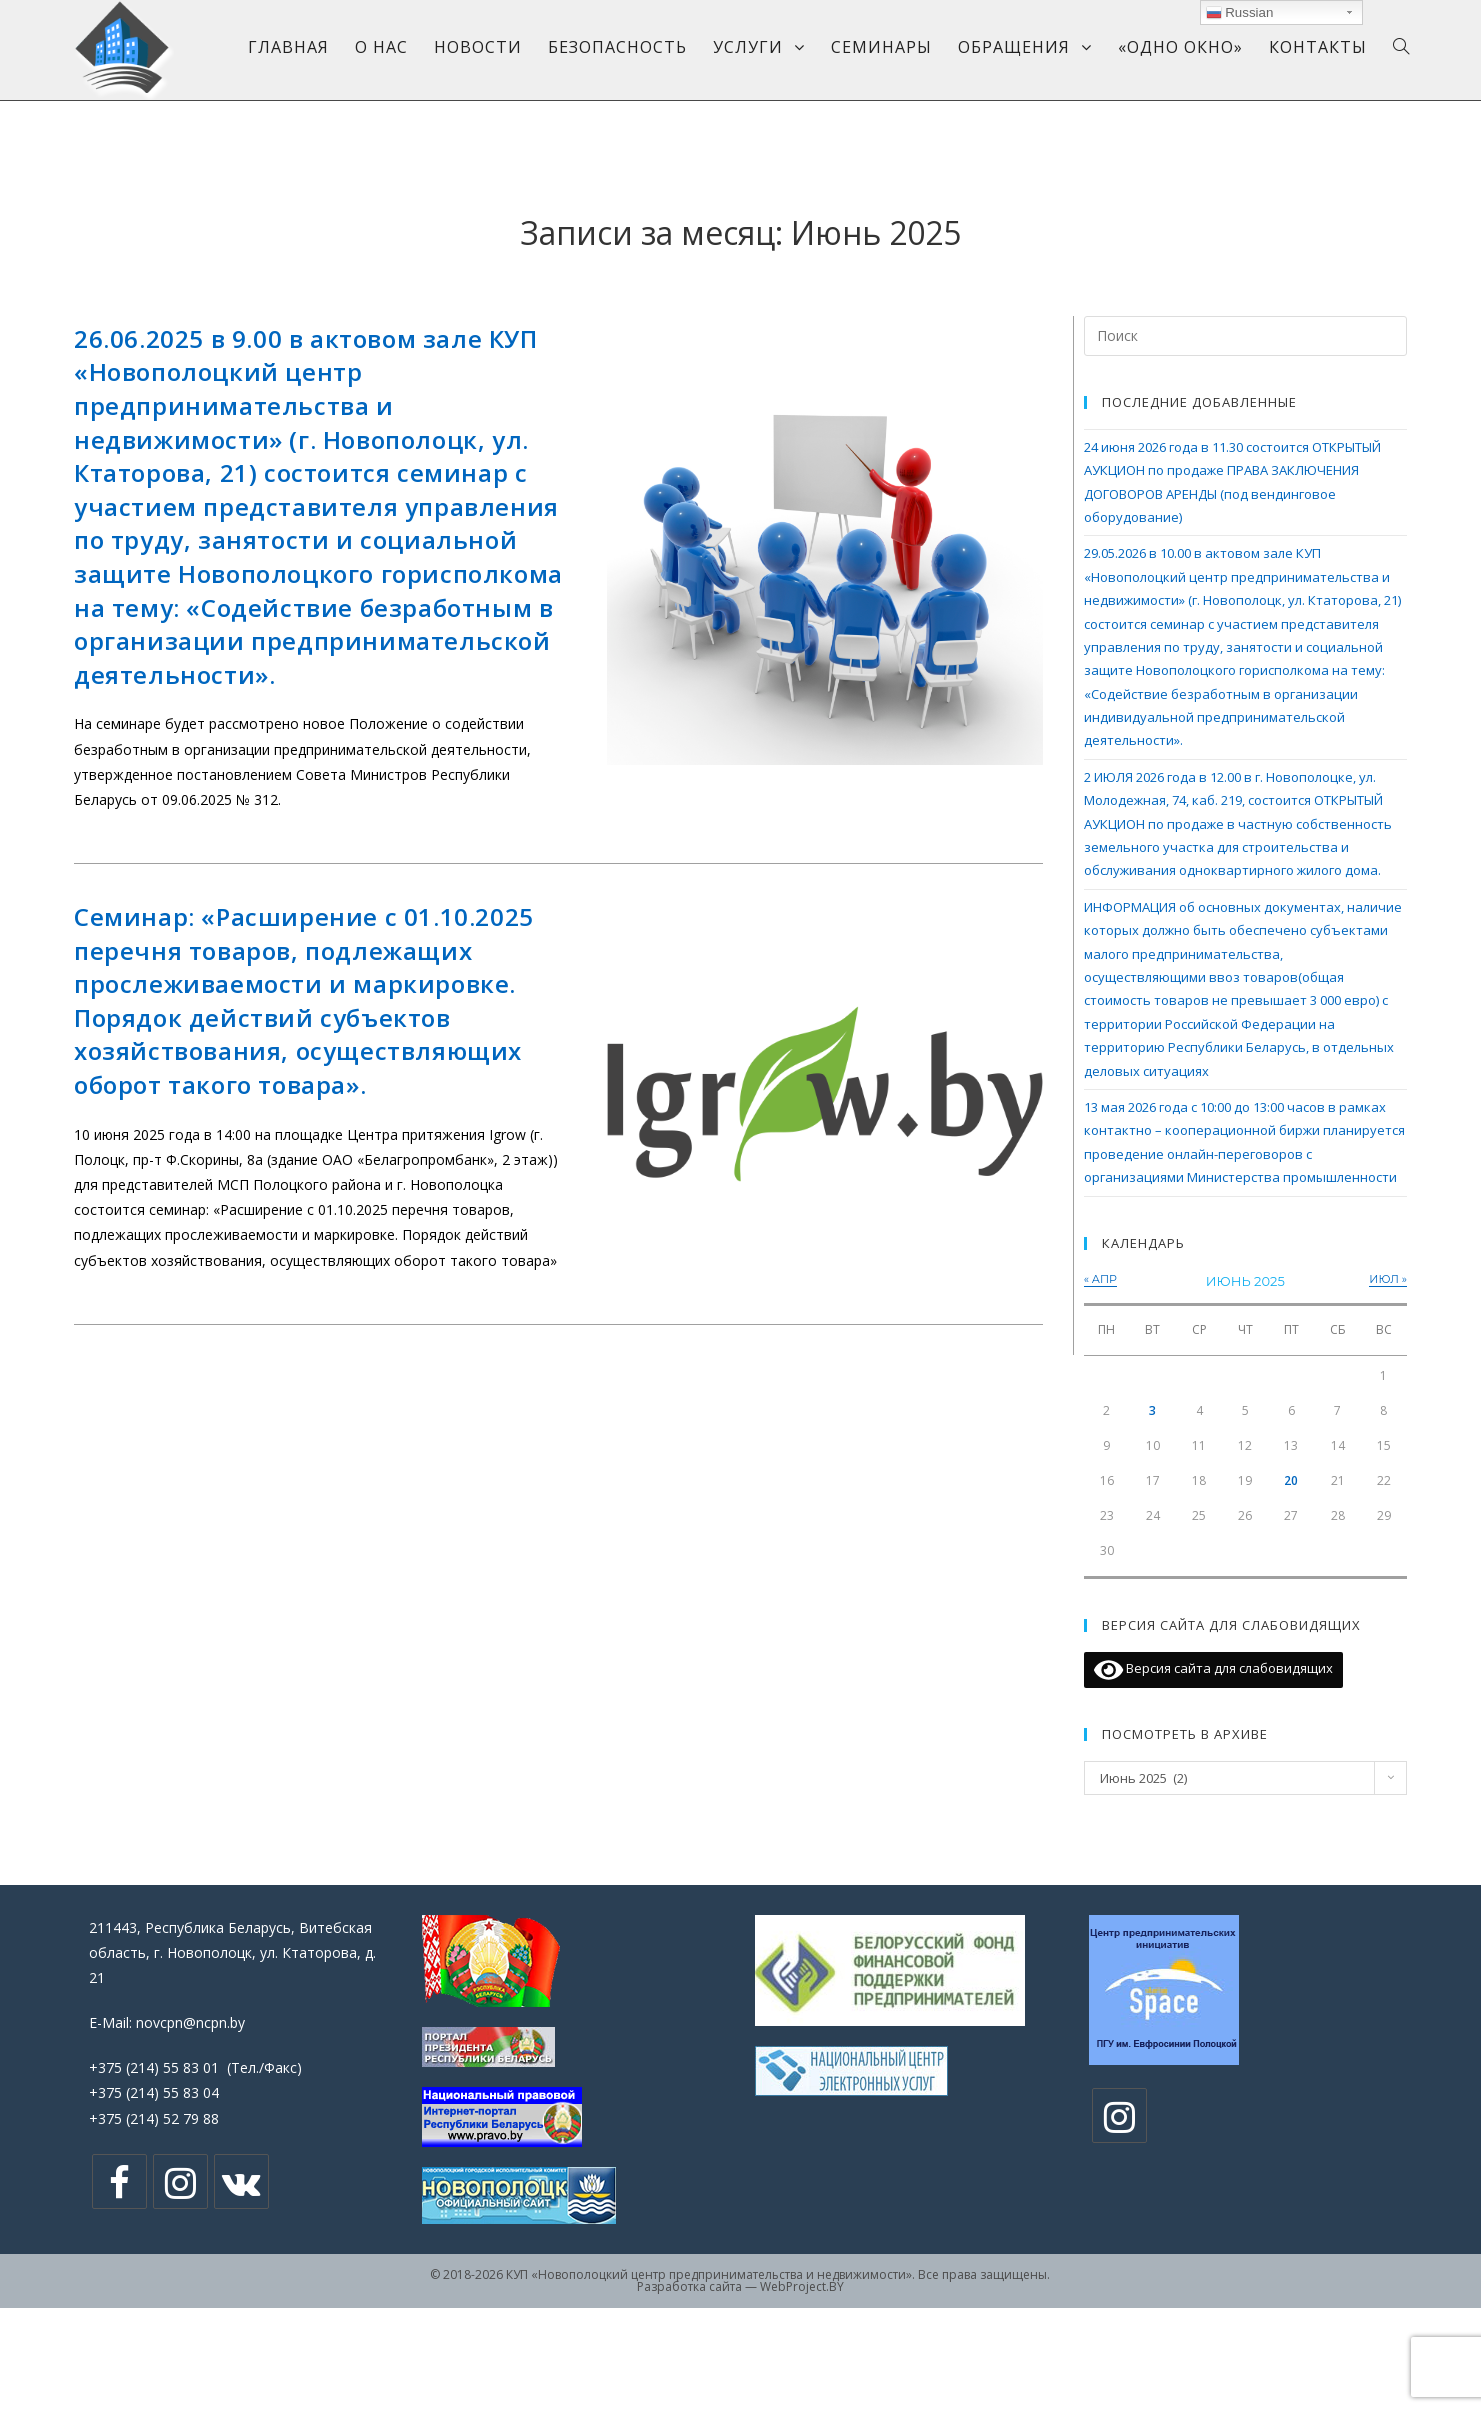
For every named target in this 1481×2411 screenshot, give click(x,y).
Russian (1240, 13)
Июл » (1388, 1279)
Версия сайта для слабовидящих (1213, 1670)
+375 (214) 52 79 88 (154, 2118)
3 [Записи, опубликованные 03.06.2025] (1152, 1410)
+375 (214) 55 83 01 (154, 2067)
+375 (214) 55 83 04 (154, 2092)
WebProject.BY (802, 2286)
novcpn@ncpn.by (190, 2022)
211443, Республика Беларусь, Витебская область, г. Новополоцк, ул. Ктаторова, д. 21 (232, 1952)
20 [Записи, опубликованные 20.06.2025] (1291, 1480)
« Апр (1100, 1279)
